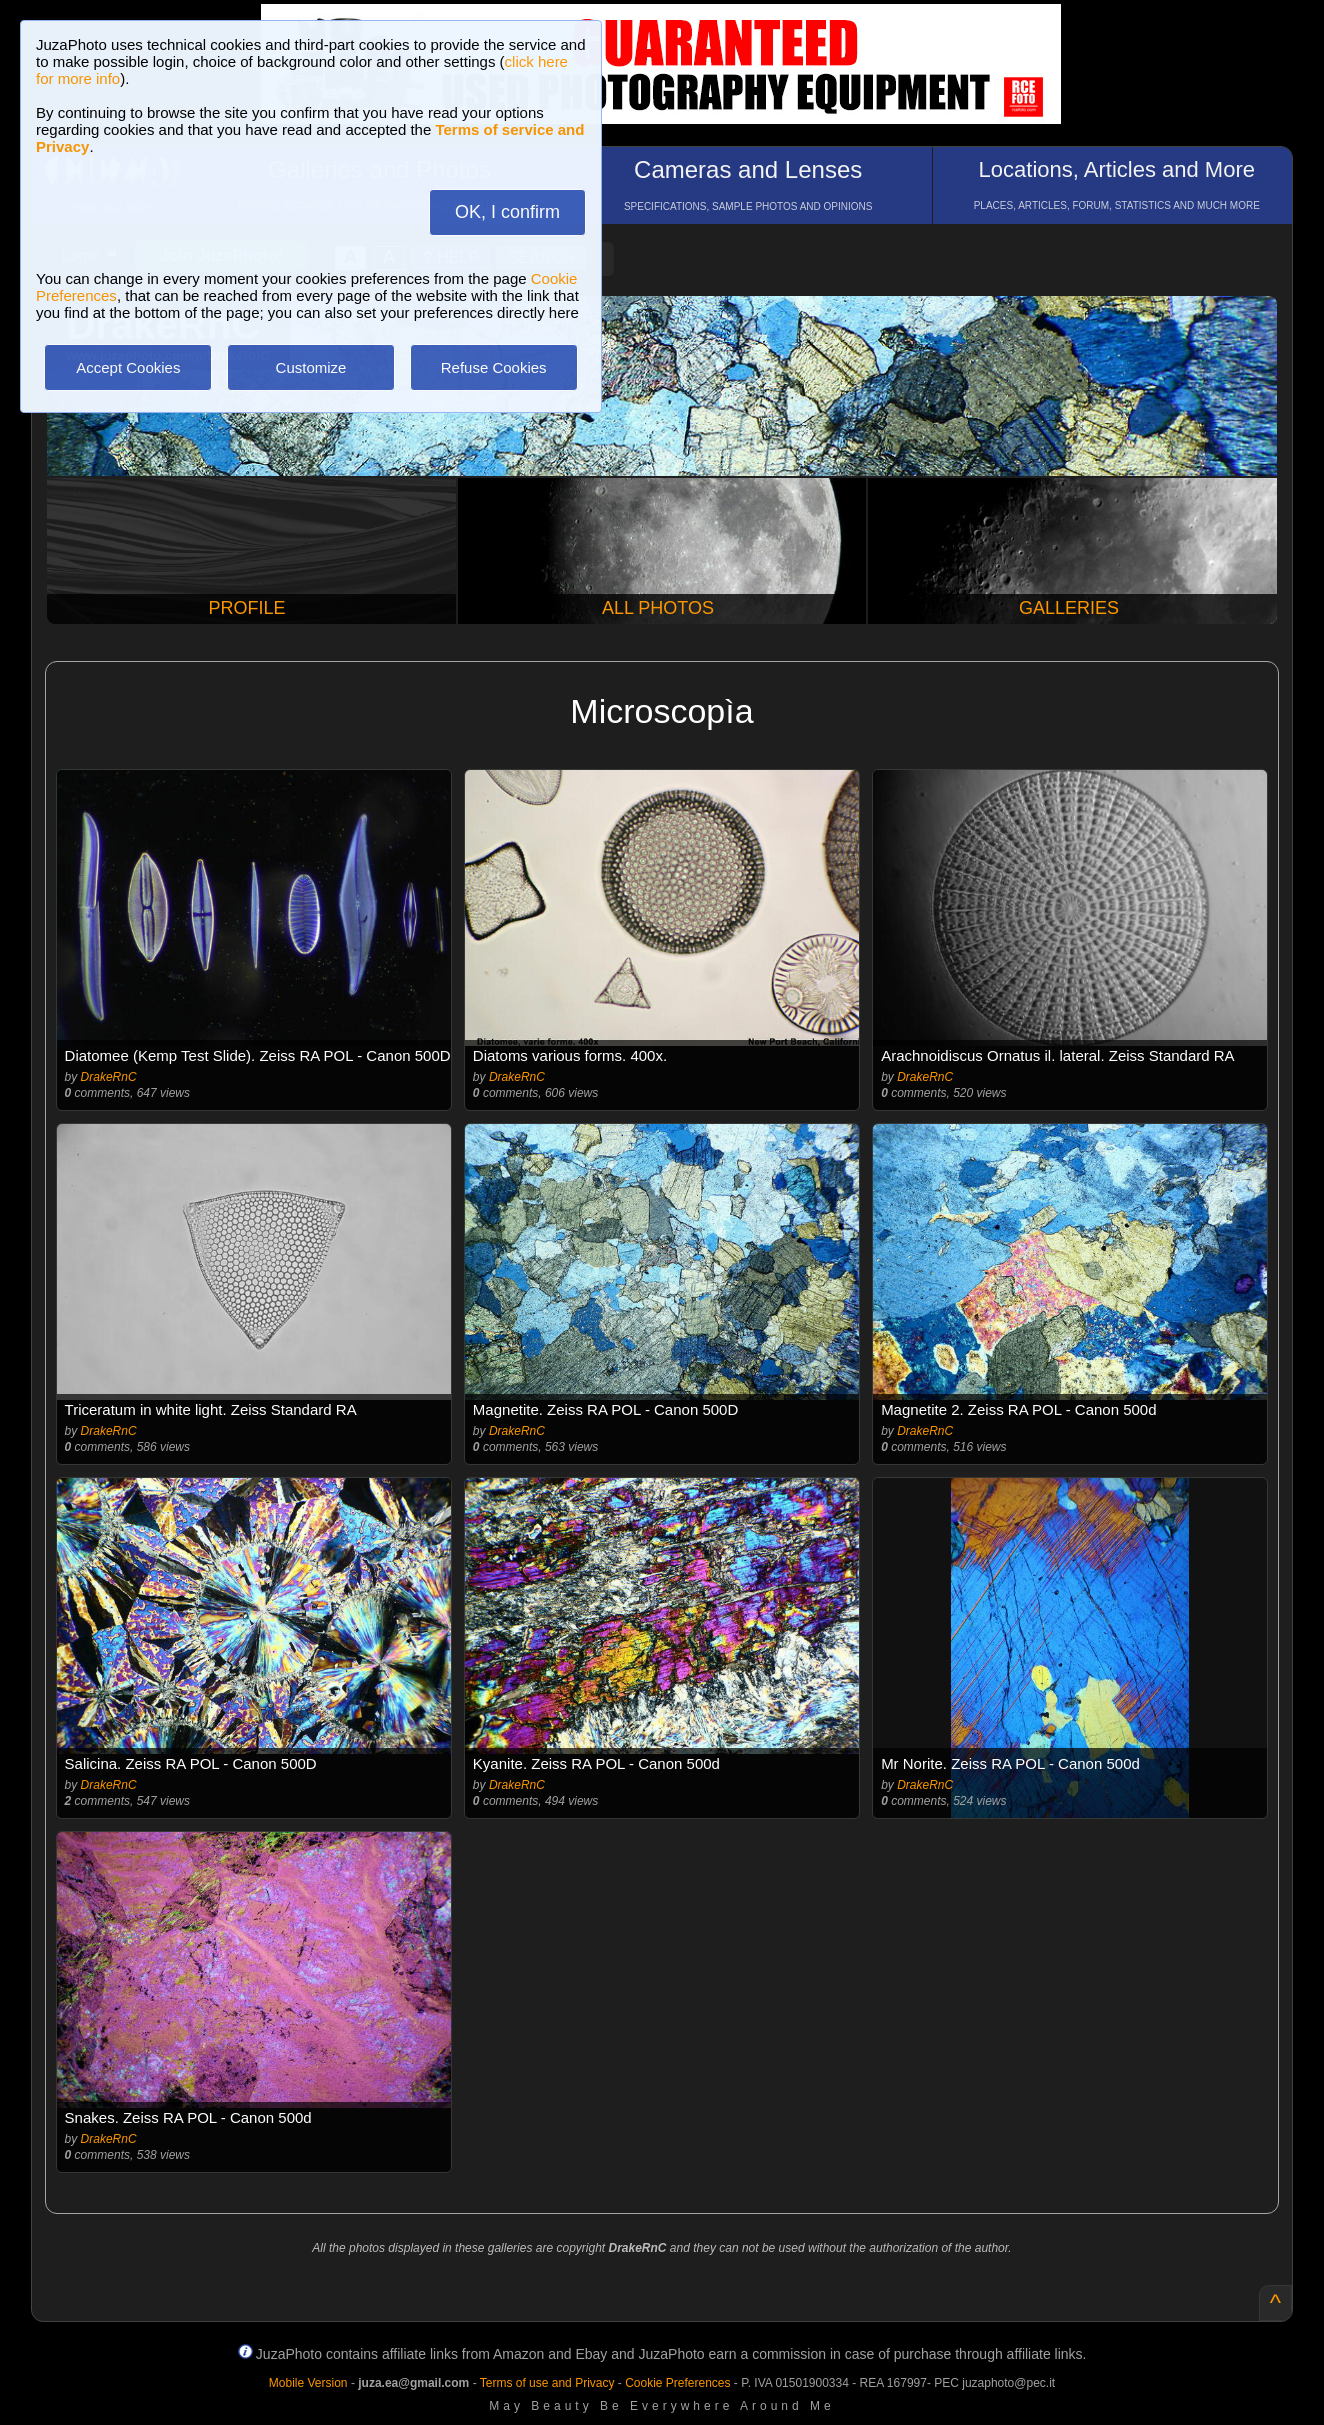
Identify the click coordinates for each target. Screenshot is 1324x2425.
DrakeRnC (109, 1077)
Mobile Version (308, 2383)
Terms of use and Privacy (547, 2383)
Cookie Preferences (677, 2383)
